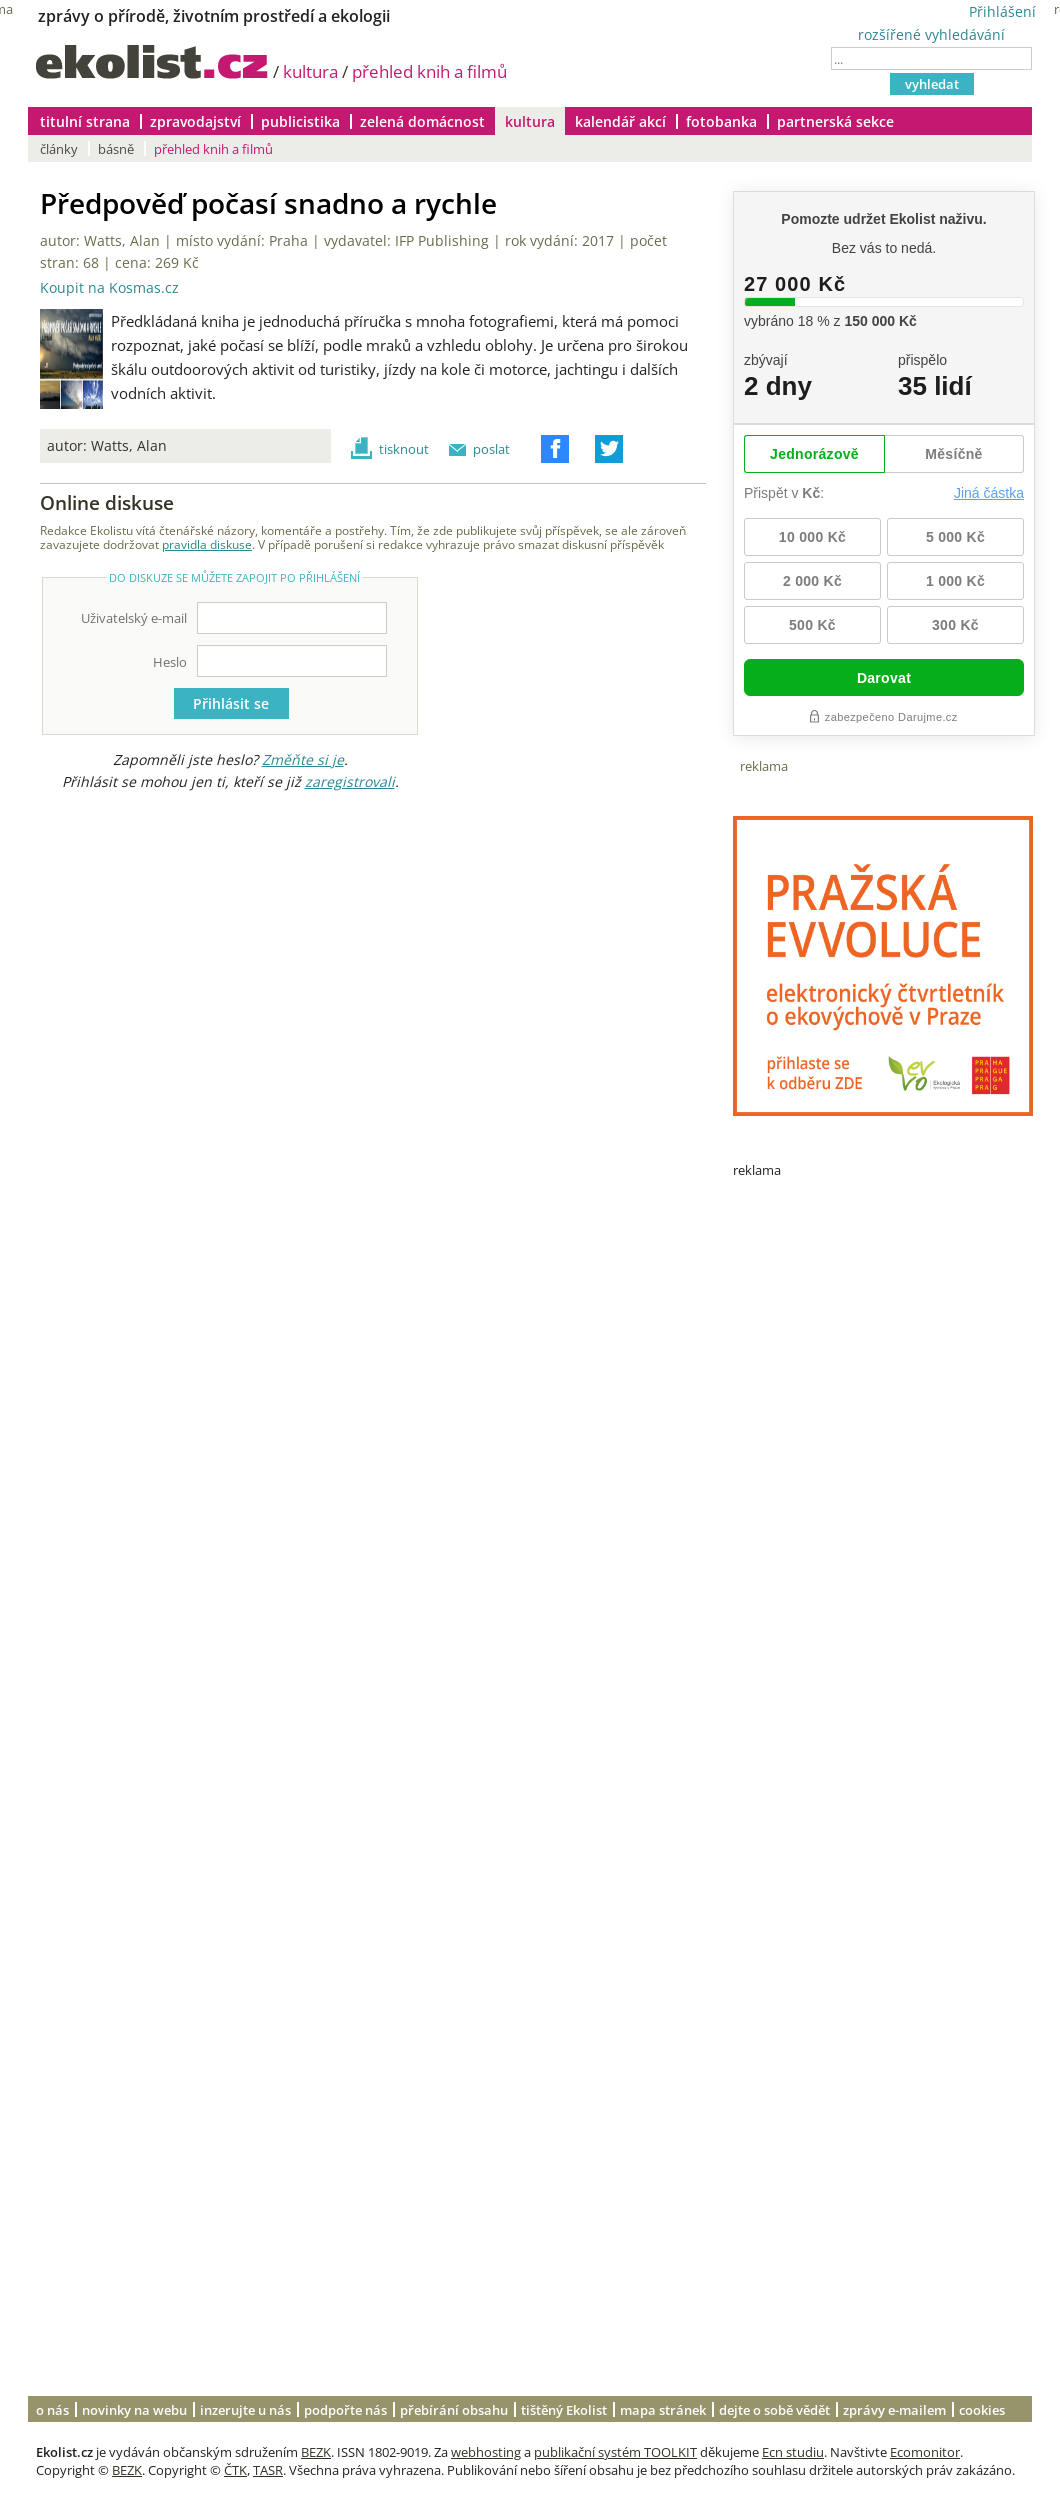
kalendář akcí (620, 121)
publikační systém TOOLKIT (615, 2452)
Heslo (170, 662)
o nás (52, 2410)
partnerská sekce (835, 121)
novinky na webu (134, 2410)
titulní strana (85, 121)
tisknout (404, 449)
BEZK (316, 2452)
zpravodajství (195, 121)
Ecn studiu (793, 2452)
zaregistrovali (350, 781)
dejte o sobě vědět (774, 2410)
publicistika (300, 121)
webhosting (486, 2452)
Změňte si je (303, 759)
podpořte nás (345, 2410)
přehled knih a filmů (429, 71)
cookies (982, 2410)
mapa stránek (663, 2410)
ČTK (235, 2470)
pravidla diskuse (207, 544)
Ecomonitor (925, 2452)
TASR (268, 2470)
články (59, 149)
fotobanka (721, 121)
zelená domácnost (422, 121)
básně (116, 149)
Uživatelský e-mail (134, 618)
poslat (491, 449)
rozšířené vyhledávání (931, 34)
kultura (310, 71)
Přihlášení (1002, 11)
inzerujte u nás (245, 2410)
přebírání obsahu (454, 2410)
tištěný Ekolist (564, 2410)
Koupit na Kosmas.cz (109, 288)
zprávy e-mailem (894, 2410)
